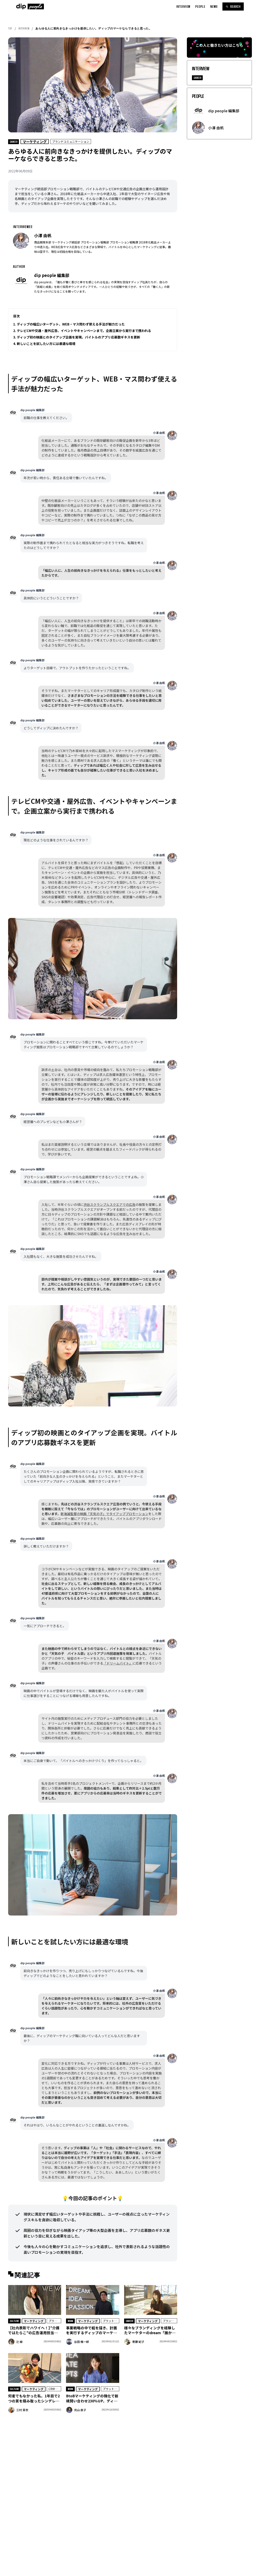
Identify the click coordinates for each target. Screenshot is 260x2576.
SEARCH (233, 6)
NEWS (214, 6)
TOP (10, 28)
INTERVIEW (183, 6)
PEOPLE (200, 6)
